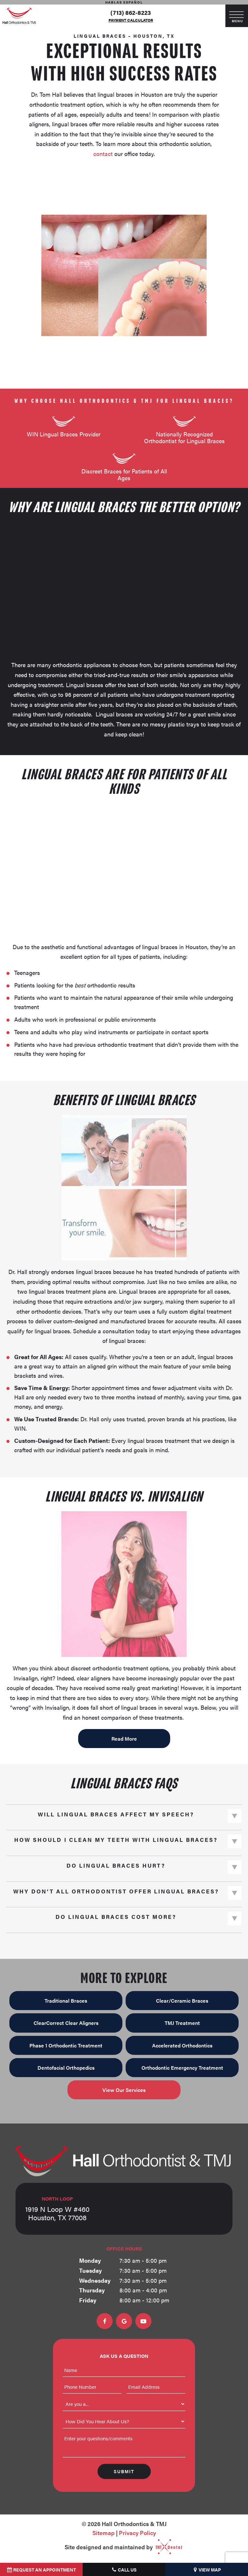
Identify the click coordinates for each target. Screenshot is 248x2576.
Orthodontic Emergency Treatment (182, 2067)
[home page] (19, 15)
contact (103, 154)
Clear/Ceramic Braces (182, 2000)
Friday (87, 2300)
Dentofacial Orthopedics (66, 2067)
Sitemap (103, 2532)
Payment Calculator (130, 20)
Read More (124, 1738)
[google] (124, 2321)
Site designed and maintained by (121, 2547)
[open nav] (236, 16)
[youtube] (143, 2321)
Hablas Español (124, 2)
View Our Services (124, 2090)
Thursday (92, 2290)
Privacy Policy (137, 2532)
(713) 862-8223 (130, 12)
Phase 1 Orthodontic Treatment (65, 2045)
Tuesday (90, 2270)
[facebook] (105, 2321)
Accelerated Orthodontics (182, 2045)
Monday (90, 2260)
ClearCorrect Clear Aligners (66, 2023)
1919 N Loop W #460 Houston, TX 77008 (57, 2209)
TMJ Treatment (182, 2023)
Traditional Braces (66, 2000)
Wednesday (94, 2280)
